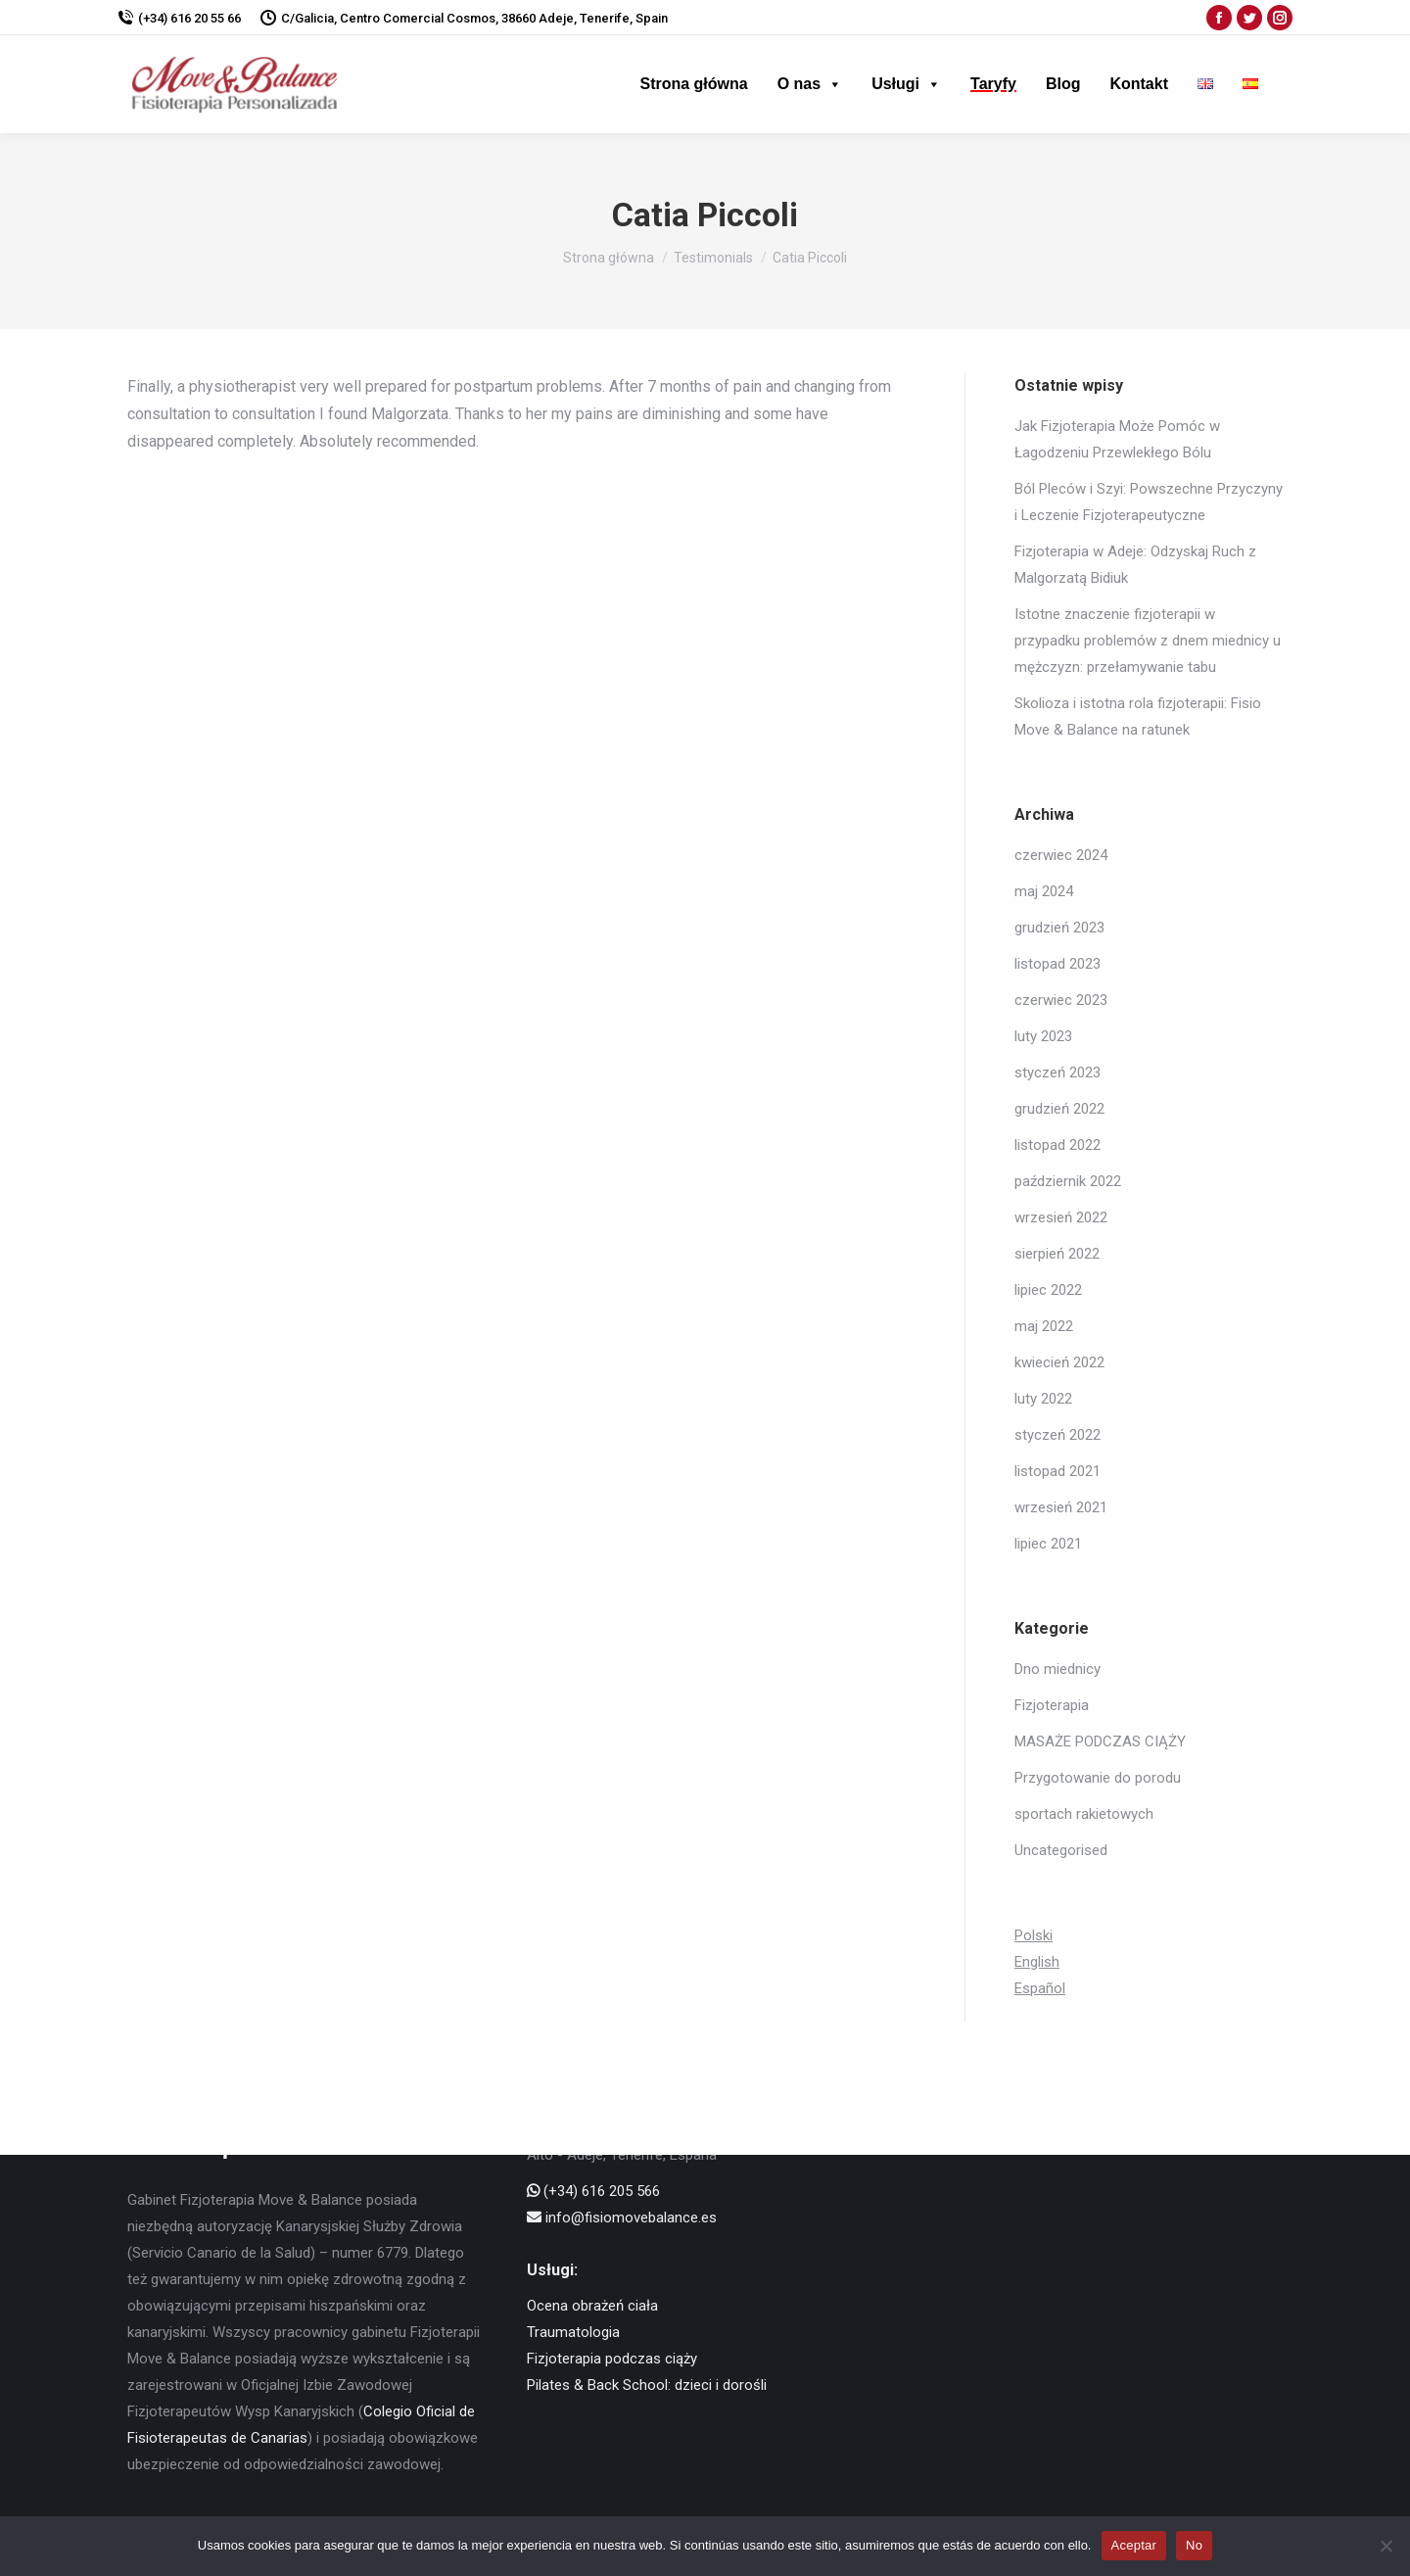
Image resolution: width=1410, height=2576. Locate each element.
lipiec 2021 (1048, 1543)
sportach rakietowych (1083, 1814)
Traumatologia (573, 2332)
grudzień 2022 (1059, 1109)
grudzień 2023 (1059, 927)
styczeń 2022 (1057, 1435)
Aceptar (1134, 2545)
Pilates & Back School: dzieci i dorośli (647, 2385)
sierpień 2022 (1057, 1254)
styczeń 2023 (1057, 1072)
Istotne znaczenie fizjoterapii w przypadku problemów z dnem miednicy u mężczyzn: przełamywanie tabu (1147, 640)
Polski (1033, 1935)
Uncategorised (1060, 1850)
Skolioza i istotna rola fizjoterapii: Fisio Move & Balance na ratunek (1137, 716)
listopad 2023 (1057, 964)
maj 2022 (1043, 1326)
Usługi (906, 83)
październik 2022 (1067, 1181)
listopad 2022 (1057, 1145)
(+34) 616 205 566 (593, 2191)
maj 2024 (1043, 891)
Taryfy (993, 83)
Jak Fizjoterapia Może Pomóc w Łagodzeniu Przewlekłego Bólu (1117, 439)
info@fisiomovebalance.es (622, 2217)
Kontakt (1138, 83)
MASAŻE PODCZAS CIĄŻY (1100, 1741)
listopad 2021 (1057, 1471)
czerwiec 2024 (1060, 855)
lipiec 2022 (1048, 1290)
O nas (809, 83)
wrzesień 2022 (1060, 1217)
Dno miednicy (1057, 1669)
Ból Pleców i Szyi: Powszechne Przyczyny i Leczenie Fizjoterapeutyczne (1148, 502)
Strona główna (693, 83)
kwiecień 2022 (1059, 1362)
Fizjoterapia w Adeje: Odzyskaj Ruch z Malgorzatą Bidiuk (1135, 565)
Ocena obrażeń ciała (592, 2305)
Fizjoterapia (1051, 1705)
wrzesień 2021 (1060, 1507)
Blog (1063, 83)
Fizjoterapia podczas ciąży (612, 2358)
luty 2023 (1043, 1036)
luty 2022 (1043, 1398)
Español (1039, 1988)
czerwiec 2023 (1060, 1000)
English (1036, 1962)
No (1194, 2545)
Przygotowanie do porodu (1097, 1778)
